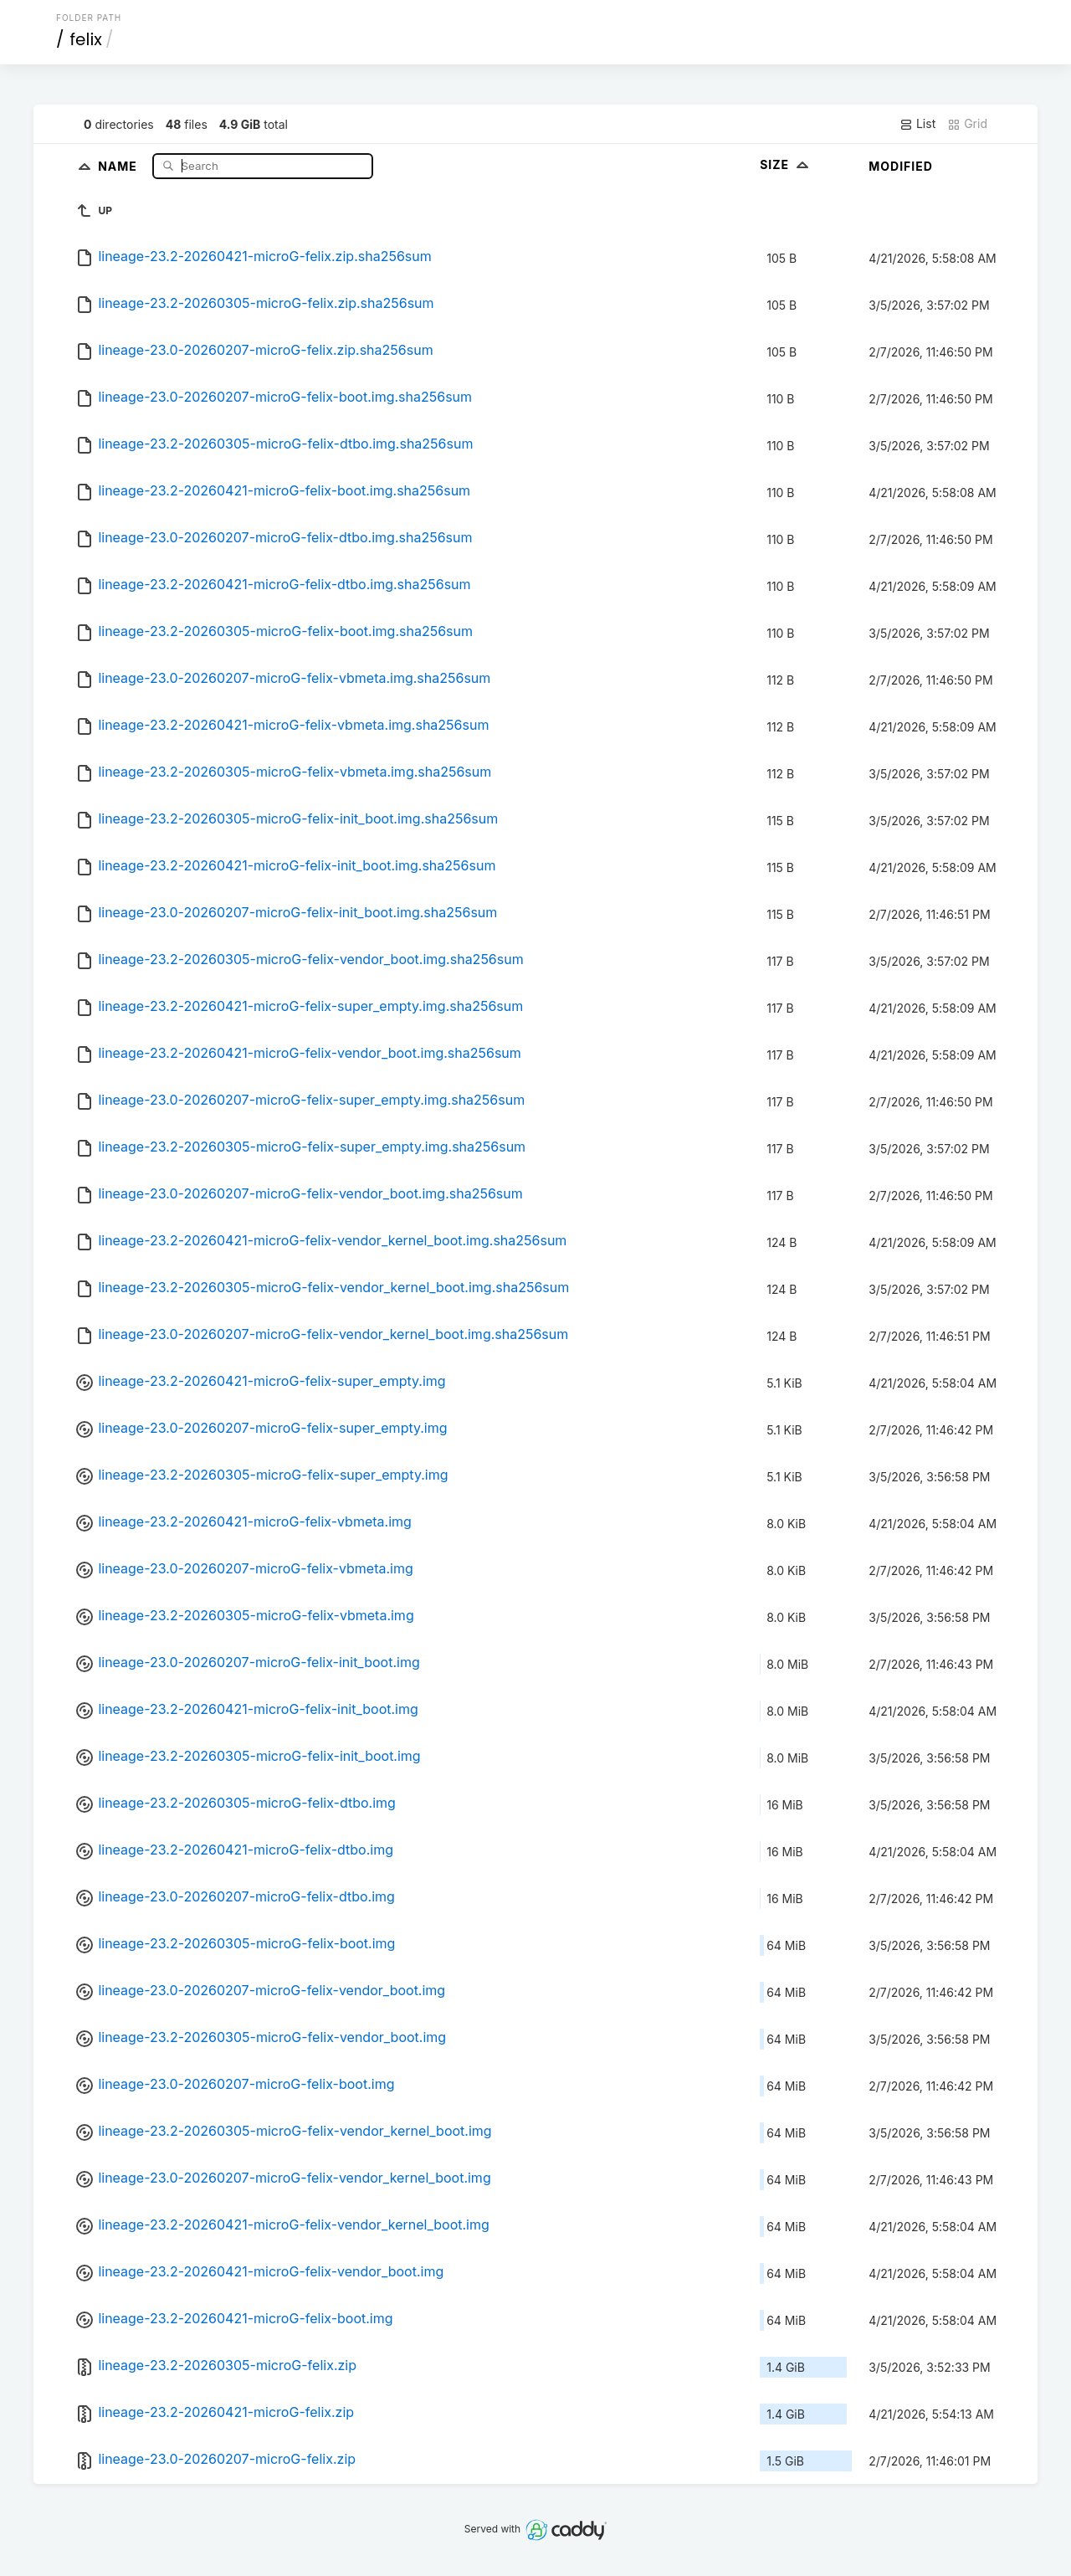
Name (119, 165)
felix (86, 39)
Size (786, 164)
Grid (967, 123)
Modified (901, 166)
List (917, 123)
